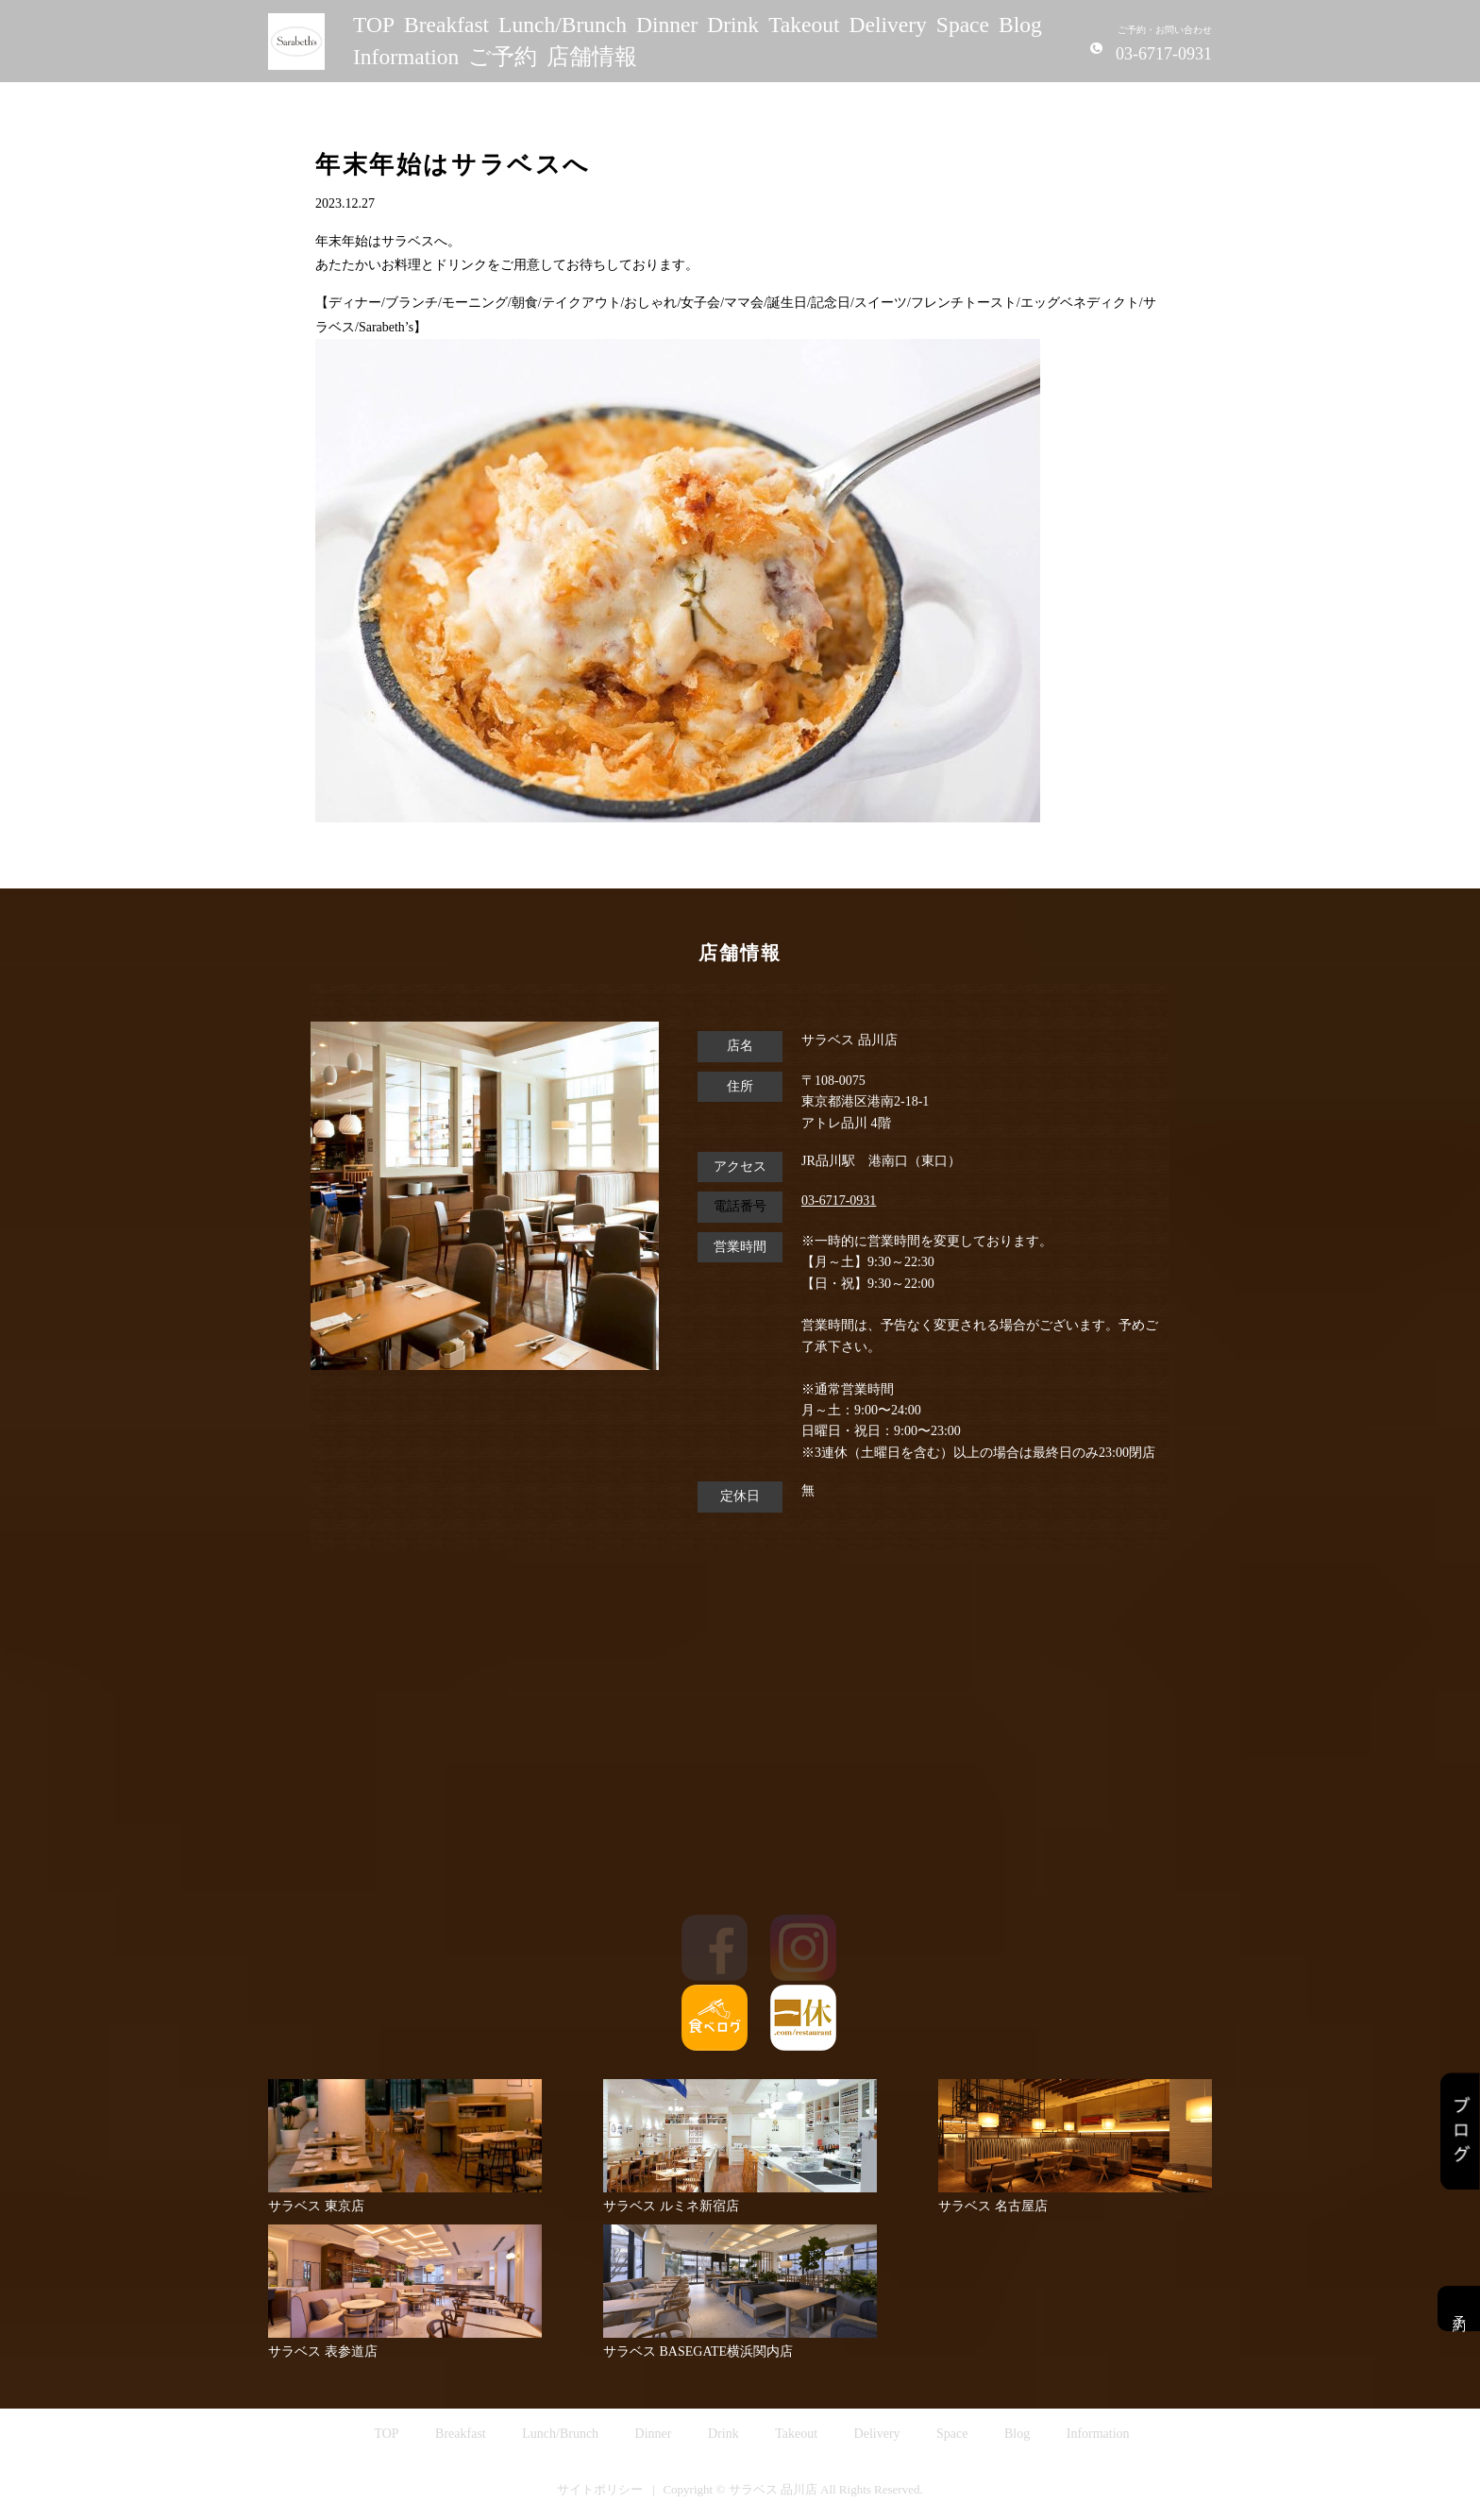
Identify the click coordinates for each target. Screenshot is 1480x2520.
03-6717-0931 (838, 1200)
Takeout (803, 24)
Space (962, 24)
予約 (1459, 2308)
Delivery (888, 24)
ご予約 (502, 56)
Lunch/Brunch (562, 24)
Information (406, 56)
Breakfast (446, 24)
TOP (374, 24)
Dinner (667, 24)
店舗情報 (592, 56)
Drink (733, 24)
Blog (1020, 24)
